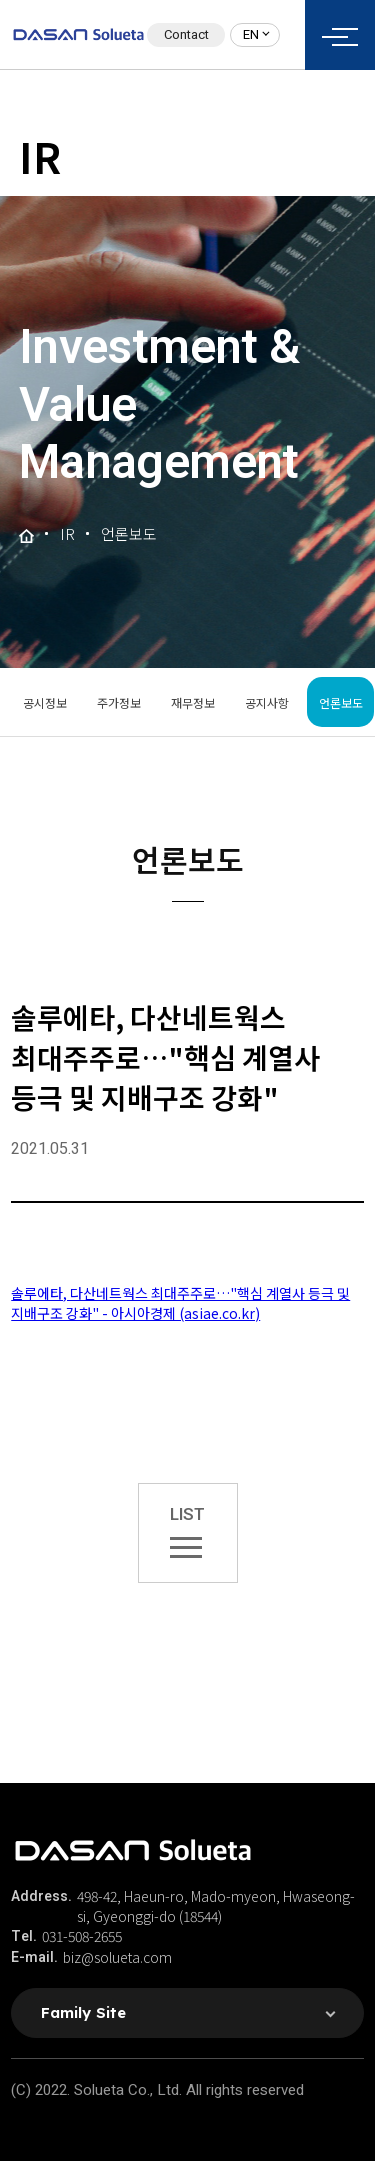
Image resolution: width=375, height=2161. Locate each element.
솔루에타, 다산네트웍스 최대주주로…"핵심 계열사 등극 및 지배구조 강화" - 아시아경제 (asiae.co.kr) (180, 1303)
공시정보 (45, 702)
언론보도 (341, 702)
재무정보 (193, 702)
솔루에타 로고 (78, 35)
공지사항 (267, 702)
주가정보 (119, 702)
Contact (186, 34)
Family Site (83, 2012)
